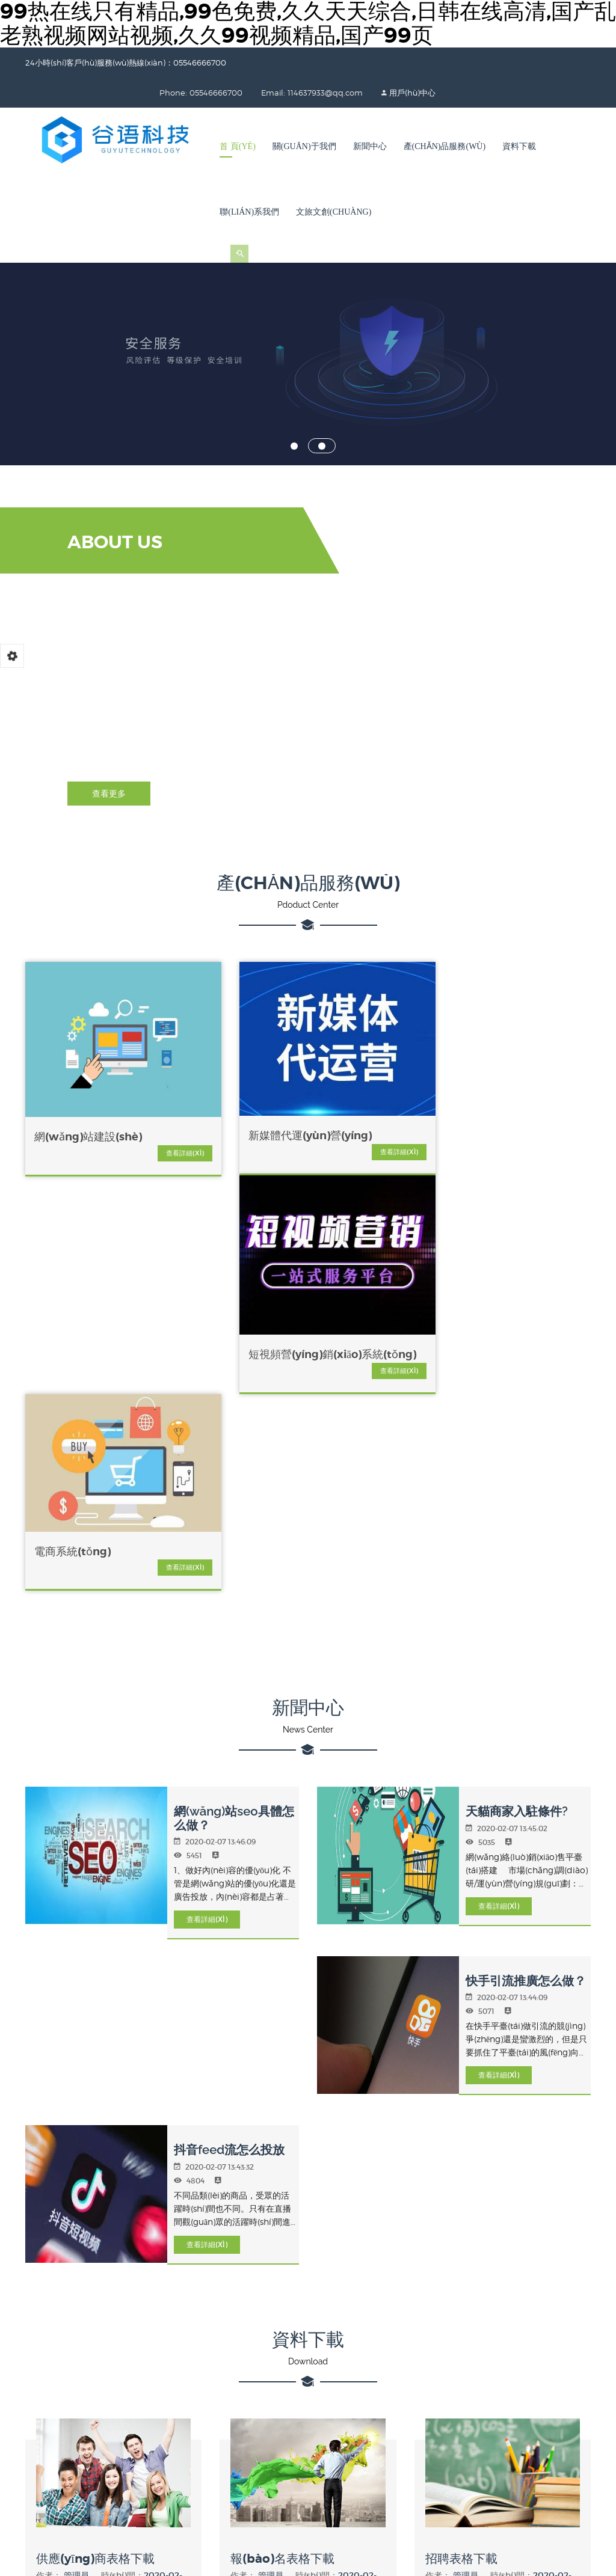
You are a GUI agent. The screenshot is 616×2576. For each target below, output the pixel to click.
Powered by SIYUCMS (553, 2446)
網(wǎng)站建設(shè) (88, 1083)
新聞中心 (370, 146)
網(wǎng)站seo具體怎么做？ (236, 1364)
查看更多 (109, 793)
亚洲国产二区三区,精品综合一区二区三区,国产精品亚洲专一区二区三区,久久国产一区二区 (399, 2516)
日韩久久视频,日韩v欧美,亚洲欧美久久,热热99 (478, 2556)
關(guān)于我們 (304, 146)
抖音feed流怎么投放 (226, 1694)
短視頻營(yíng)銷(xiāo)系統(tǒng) (368, 1092)
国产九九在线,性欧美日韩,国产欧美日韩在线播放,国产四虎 (279, 2529)
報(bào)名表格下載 (284, 2100)
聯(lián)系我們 (249, 211)
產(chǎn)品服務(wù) (445, 146)
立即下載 (114, 2159)
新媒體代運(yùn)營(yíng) (226, 1088)
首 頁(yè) (238, 146)
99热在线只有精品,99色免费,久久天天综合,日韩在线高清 (105, 2490)
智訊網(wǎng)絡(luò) (356, 2305)
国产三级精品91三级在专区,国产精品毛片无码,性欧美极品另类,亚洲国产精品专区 (210, 2543)
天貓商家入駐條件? (514, 1357)
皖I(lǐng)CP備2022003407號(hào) (457, 2446)
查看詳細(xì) (117, 1099)
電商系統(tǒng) (510, 1071)
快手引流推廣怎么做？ (523, 1525)
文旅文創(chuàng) (333, 211)
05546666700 (208, 2303)
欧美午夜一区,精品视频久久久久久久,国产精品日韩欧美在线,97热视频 (129, 2503)
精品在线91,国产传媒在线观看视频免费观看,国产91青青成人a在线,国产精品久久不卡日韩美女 (217, 2556)
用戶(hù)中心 (364, 92)
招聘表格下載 (463, 2100)
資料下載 (519, 146)
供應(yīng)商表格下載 (96, 2100)
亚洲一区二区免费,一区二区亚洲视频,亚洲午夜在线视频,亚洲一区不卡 (391, 2503)
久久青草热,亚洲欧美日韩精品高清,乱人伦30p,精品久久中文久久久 (305, 2569)
